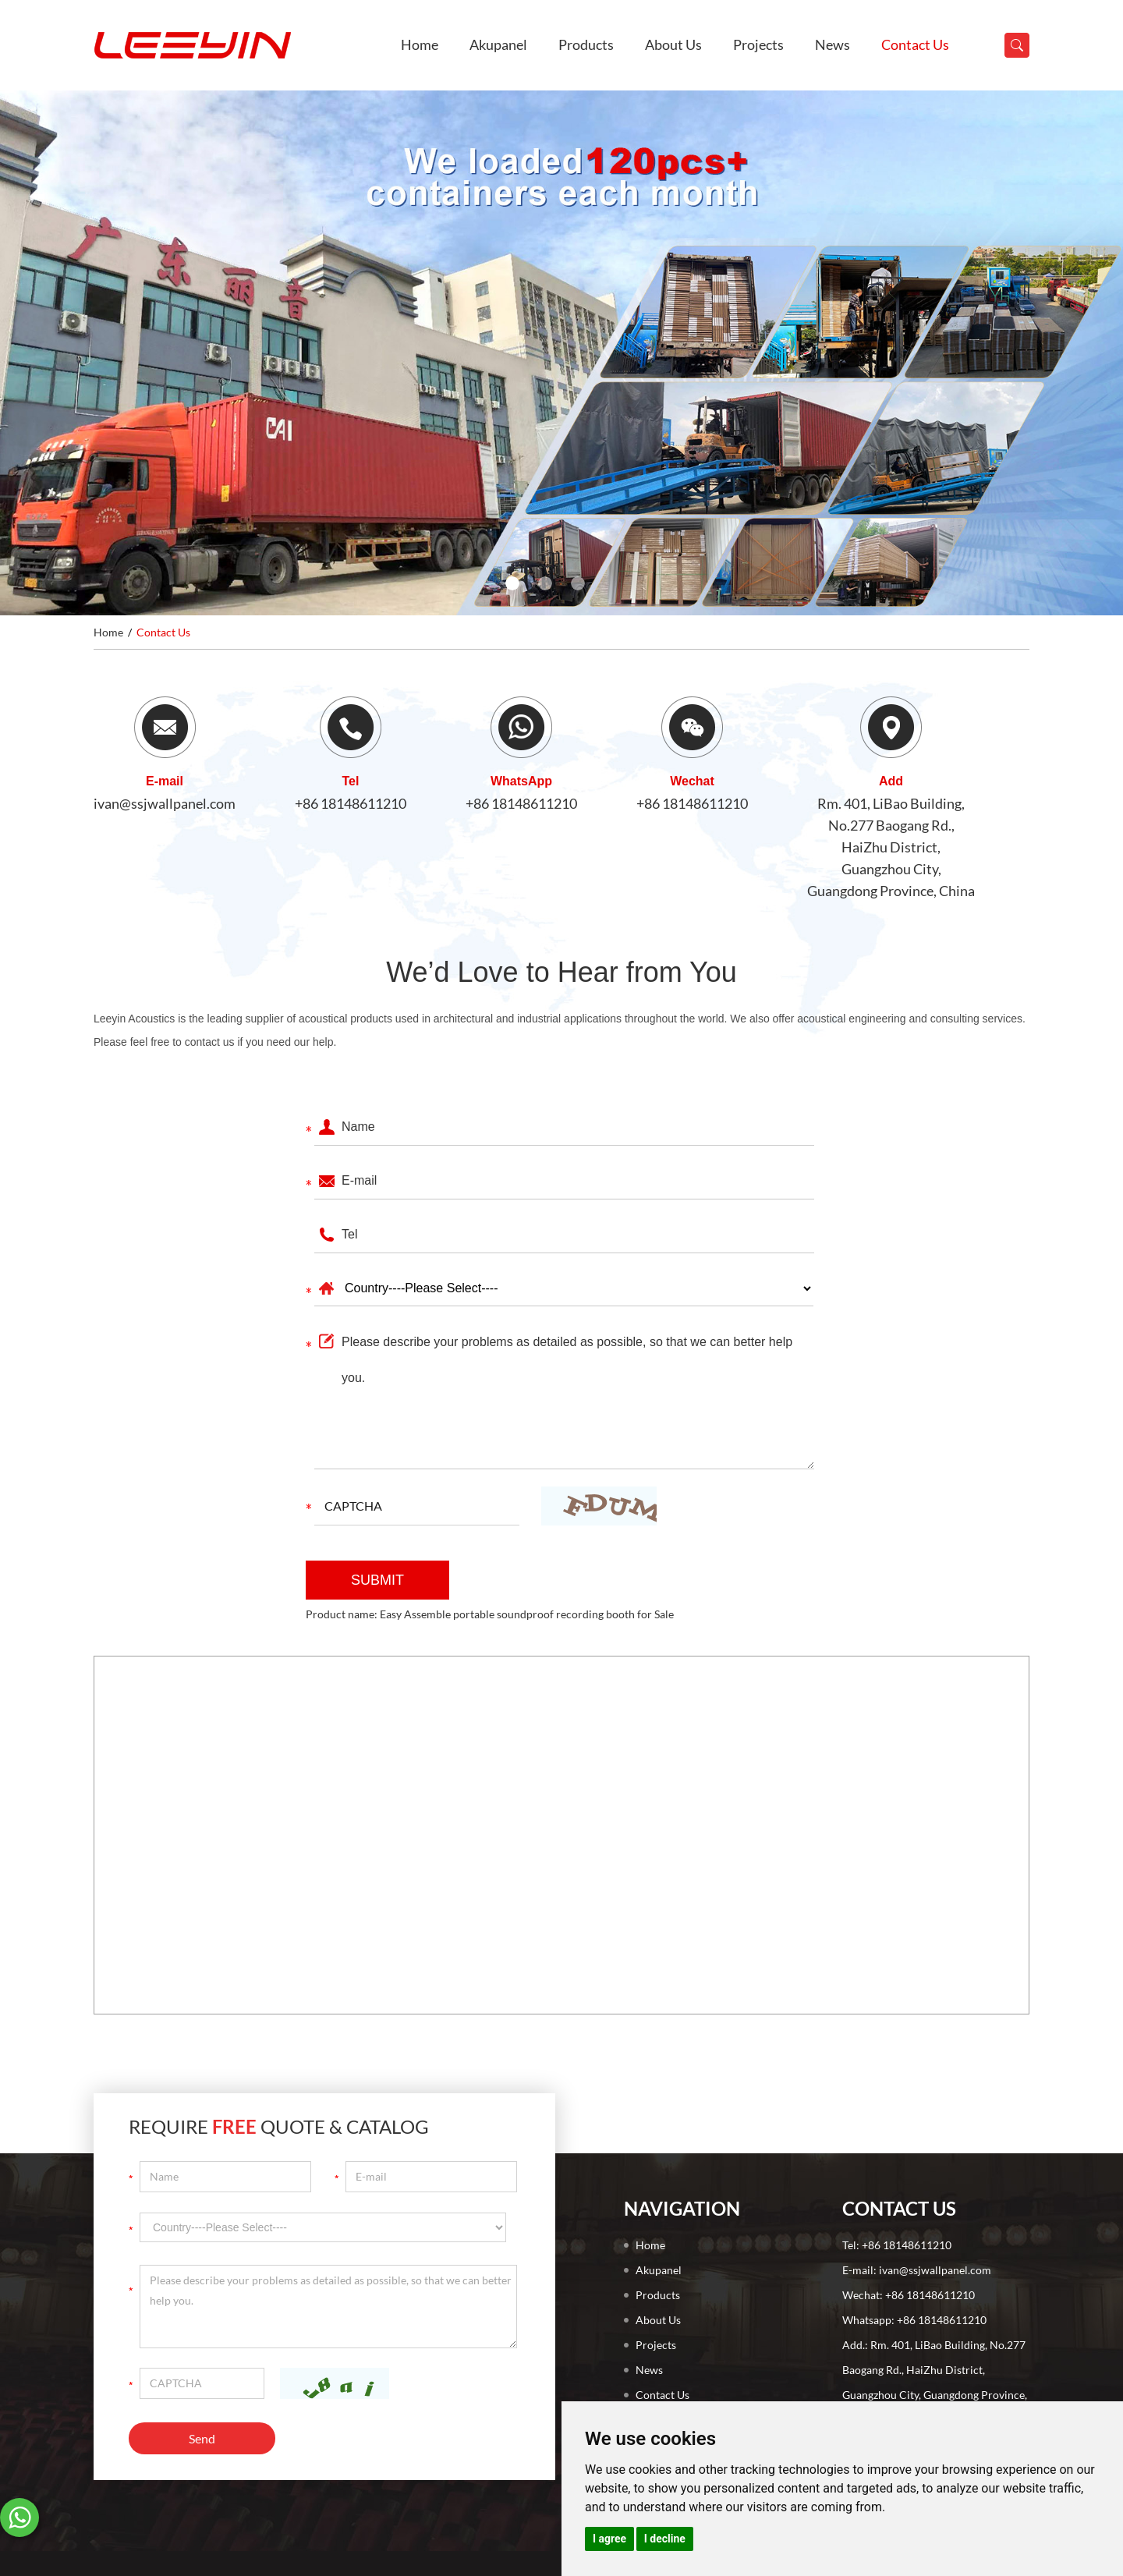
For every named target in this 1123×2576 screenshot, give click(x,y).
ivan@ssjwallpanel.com (165, 803)
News (832, 44)
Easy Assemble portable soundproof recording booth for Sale (527, 1614)
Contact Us (915, 44)
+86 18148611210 (350, 803)
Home (419, 44)
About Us (673, 44)
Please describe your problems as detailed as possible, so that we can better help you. (564, 1396)
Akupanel (498, 44)
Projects (758, 44)
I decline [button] (664, 2538)
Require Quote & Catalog (279, 2126)
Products (586, 44)
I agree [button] (609, 2538)
